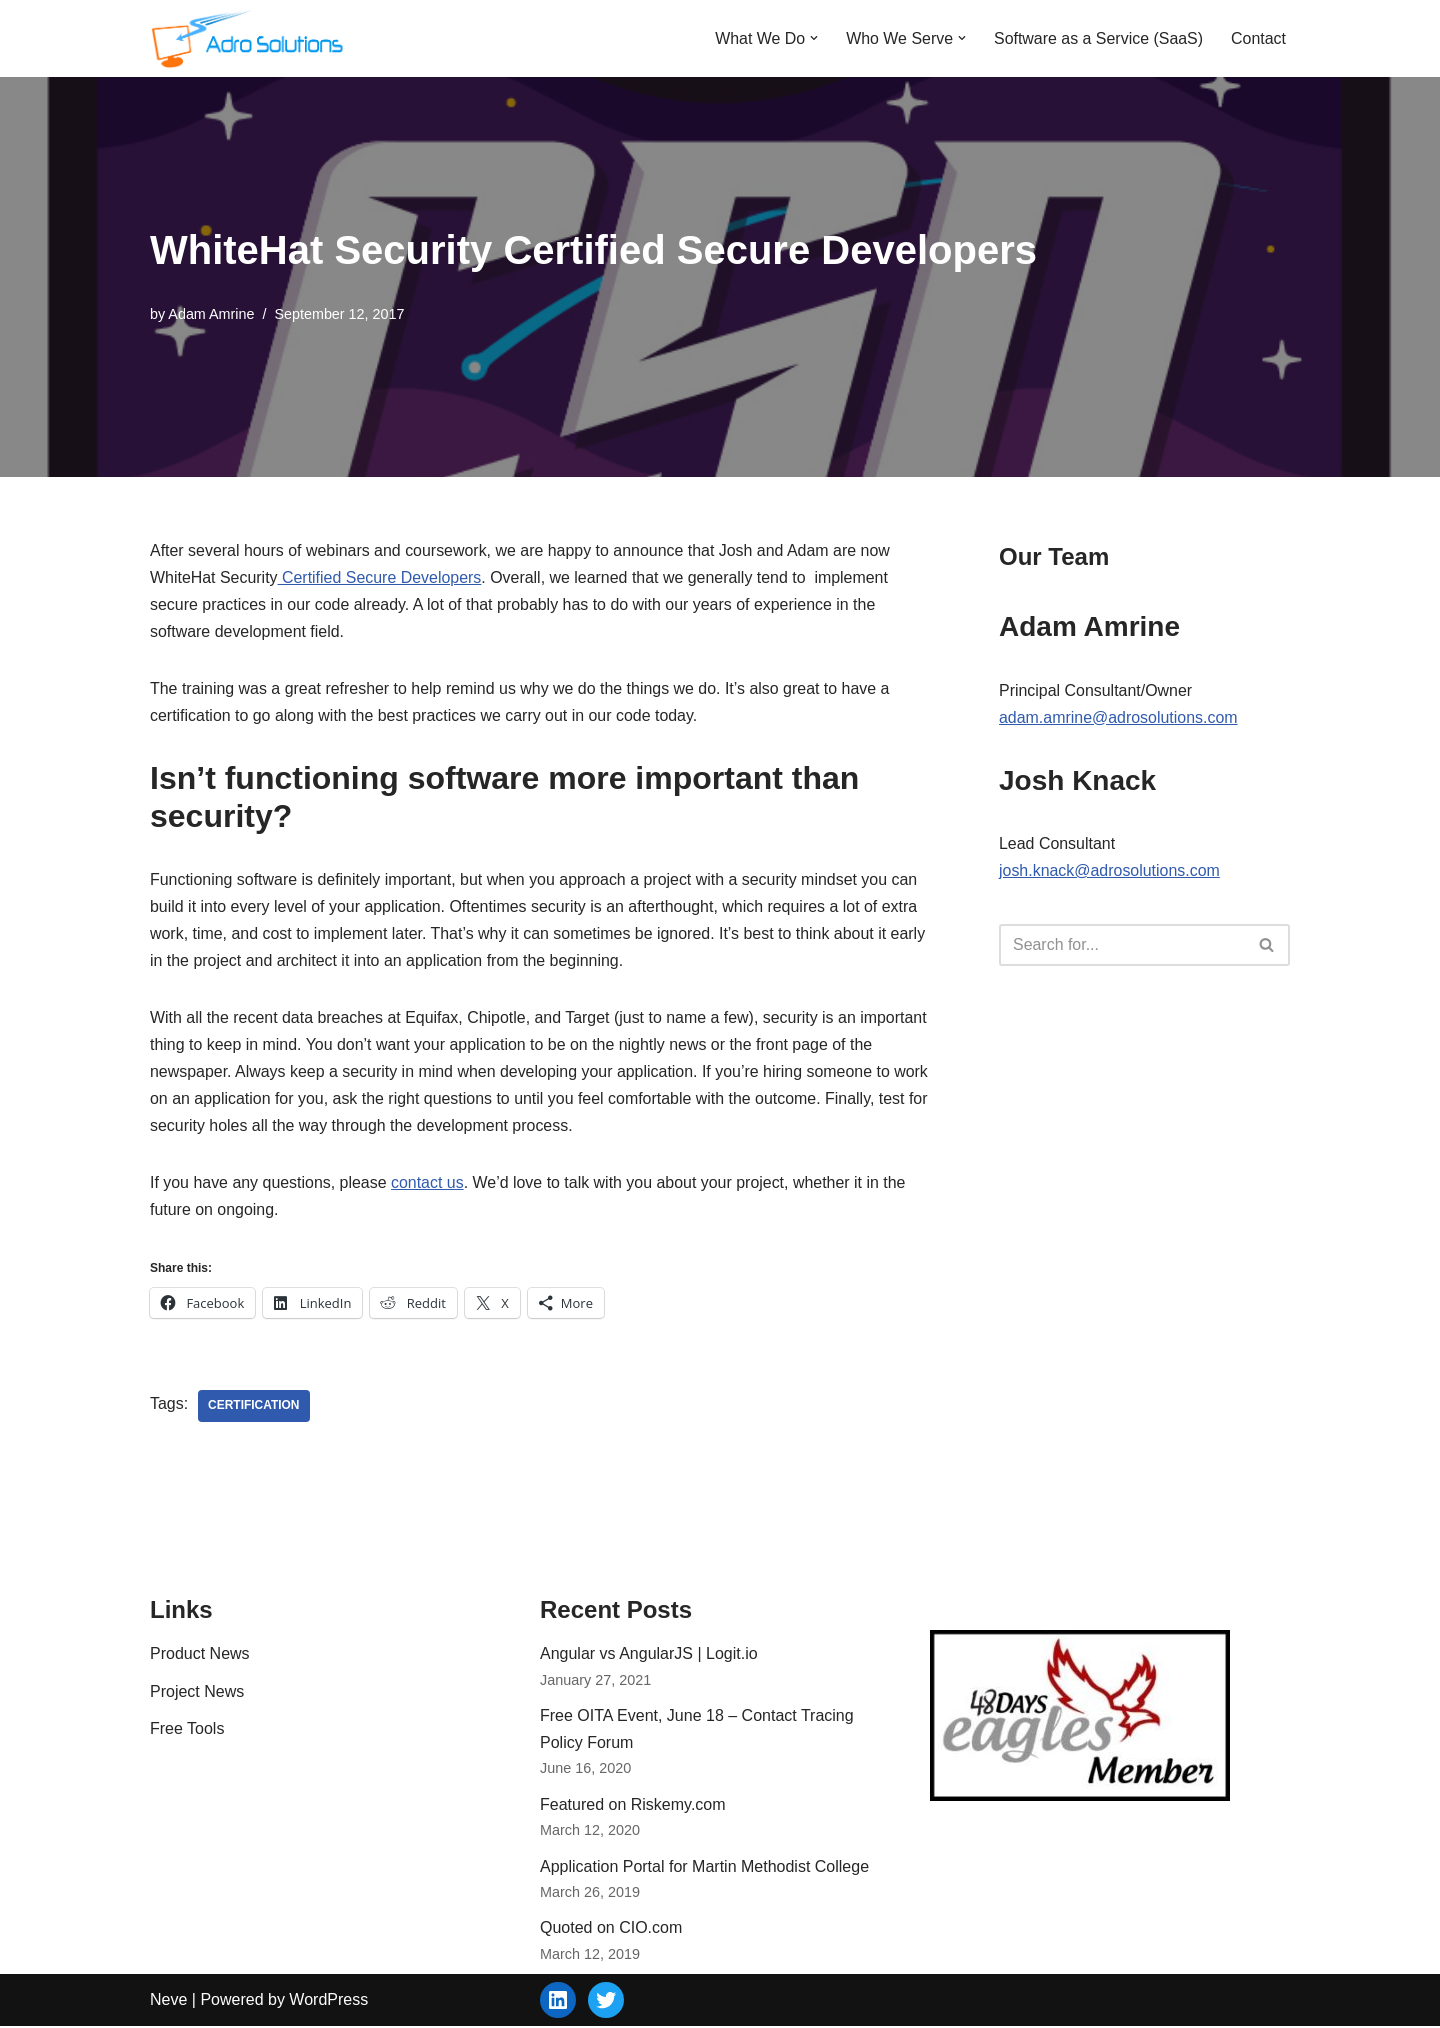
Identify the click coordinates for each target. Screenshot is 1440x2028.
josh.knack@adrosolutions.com (1110, 870)
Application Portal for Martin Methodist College (704, 1868)
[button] (813, 38)
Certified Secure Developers (380, 577)
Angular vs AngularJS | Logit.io (649, 1656)
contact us (428, 1184)
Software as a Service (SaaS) (1098, 38)
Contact (1258, 38)
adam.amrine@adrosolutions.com (1118, 717)
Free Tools (187, 1730)
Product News (200, 1656)
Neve (168, 2001)
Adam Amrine (211, 313)
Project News (197, 1693)
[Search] (1122, 946)
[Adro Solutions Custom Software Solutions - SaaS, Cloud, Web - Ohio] (250, 38)
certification (254, 1408)
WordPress (328, 2001)
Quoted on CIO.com (611, 1930)
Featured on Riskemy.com (633, 1806)
